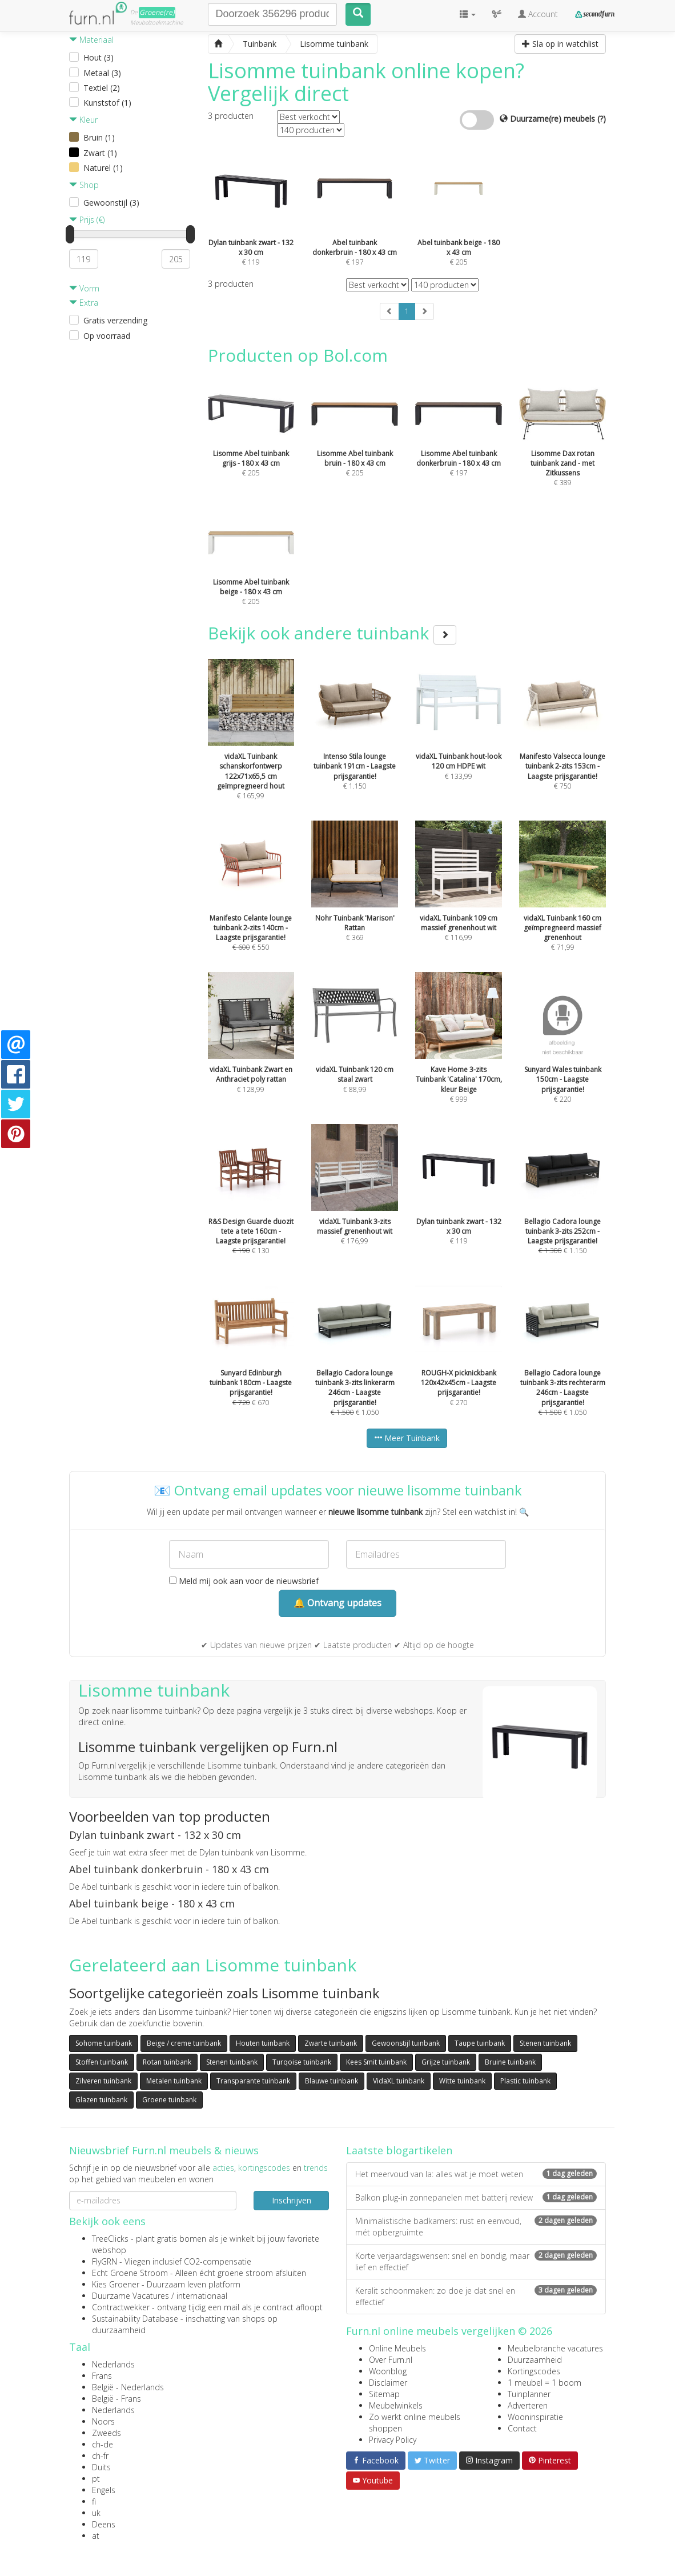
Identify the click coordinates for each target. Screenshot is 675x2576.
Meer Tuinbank (407, 1438)
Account (538, 14)
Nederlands (113, 2364)
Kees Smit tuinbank (376, 2062)
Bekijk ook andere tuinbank (332, 633)
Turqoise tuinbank (301, 2062)
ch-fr (100, 2455)
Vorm (84, 288)
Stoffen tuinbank (101, 2062)
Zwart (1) (100, 152)
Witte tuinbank (462, 2081)
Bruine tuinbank (510, 2062)
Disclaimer (388, 2382)
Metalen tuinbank (174, 2081)
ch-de (102, 2444)
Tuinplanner (529, 2394)
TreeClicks (110, 2238)
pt (96, 2478)
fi (94, 2501)
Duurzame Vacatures (130, 2295)
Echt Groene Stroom (130, 2272)
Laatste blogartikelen (399, 2150)
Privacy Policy (392, 2439)
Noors (103, 2421)
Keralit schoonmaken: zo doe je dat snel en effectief (476, 2296)
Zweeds (106, 2432)
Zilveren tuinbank (103, 2081)
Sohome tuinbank (103, 2043)
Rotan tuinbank (167, 2062)
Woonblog (388, 2371)
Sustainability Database (135, 2318)
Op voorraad (106, 335)
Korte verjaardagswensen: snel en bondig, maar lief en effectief (476, 2261)
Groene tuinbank (169, 2100)
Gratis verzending (115, 320)
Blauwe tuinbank (331, 2081)
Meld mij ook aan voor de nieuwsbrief (244, 1580)
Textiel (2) (101, 87)
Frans (102, 2375)
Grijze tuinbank (445, 2062)
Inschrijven (291, 2200)
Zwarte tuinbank (330, 2043)
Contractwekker (121, 2307)
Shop (84, 184)
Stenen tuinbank (545, 2043)
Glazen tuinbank (101, 2100)
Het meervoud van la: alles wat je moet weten (476, 2174)
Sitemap (384, 2394)
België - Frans (116, 2398)
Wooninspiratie (535, 2416)
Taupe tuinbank (480, 2043)
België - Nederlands (128, 2387)
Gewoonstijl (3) (111, 202)
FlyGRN (104, 2261)
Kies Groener (115, 2284)
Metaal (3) (102, 72)
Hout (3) (98, 57)
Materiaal (91, 39)
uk (96, 2512)
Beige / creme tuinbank (184, 2043)
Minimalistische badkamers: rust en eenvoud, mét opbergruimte (476, 2226)
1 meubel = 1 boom (544, 2382)
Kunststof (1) (107, 102)
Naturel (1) (103, 167)
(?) (601, 118)
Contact (522, 2428)
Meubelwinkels (396, 2405)
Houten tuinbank (263, 2043)
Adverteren (528, 2405)
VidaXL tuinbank (398, 2081)
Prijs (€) (87, 219)
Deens (103, 2524)
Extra (83, 302)
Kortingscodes (534, 2371)
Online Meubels (397, 2348)
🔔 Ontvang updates (337, 1603)
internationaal (201, 2295)
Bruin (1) (99, 137)
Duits (101, 2467)
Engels (103, 2490)
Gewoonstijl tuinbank (406, 2043)
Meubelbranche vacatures (555, 2348)
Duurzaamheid (535, 2359)
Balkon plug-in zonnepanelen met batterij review (476, 2197)
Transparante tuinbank (253, 2081)
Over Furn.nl (390, 2359)
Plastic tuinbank (525, 2081)
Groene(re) (157, 12)
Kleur (83, 119)
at (95, 2535)
